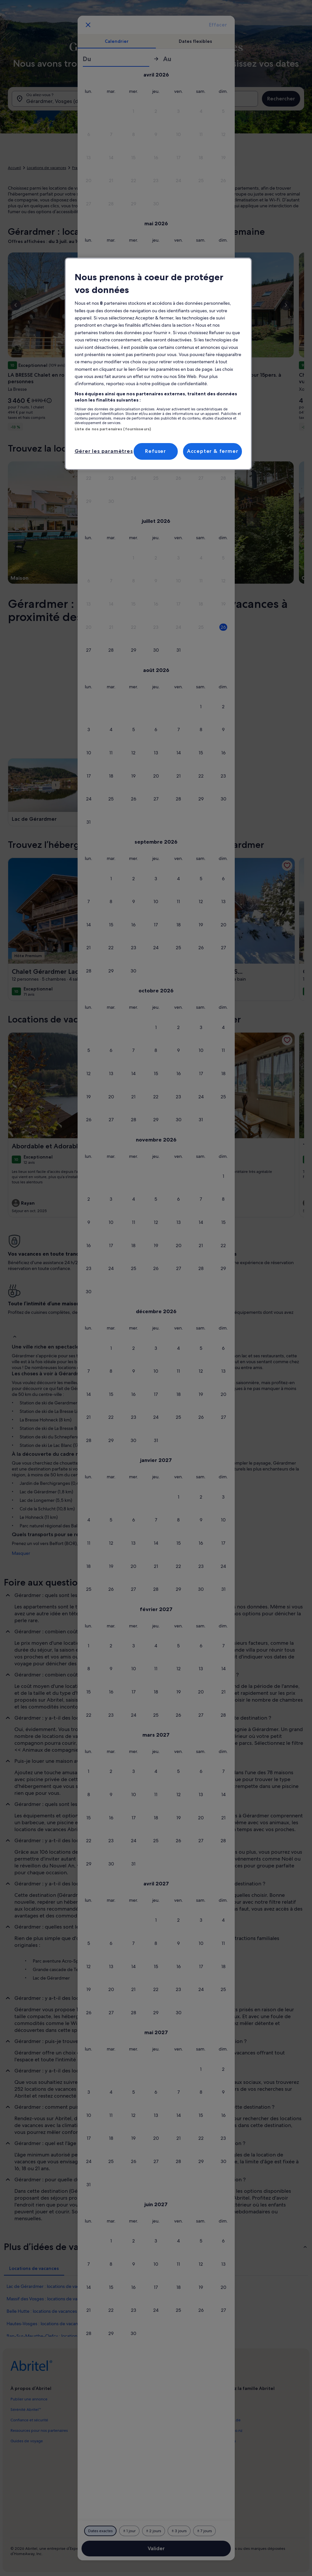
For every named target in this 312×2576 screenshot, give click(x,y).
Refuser (155, 451)
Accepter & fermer (212, 451)
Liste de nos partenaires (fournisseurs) (113, 429)
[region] (158, 364)
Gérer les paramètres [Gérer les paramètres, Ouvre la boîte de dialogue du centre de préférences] (104, 451)
